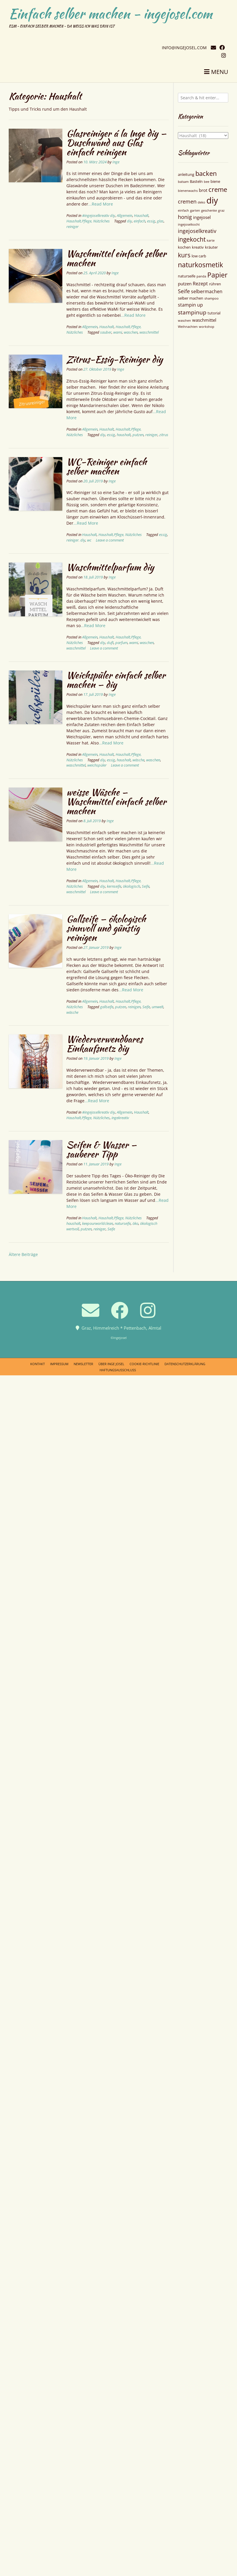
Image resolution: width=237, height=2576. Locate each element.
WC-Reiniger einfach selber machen (106, 466)
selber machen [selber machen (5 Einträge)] (190, 298)
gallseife (106, 1006)
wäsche (138, 760)
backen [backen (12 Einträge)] (206, 173)
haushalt (124, 434)
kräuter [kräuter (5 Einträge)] (211, 247)
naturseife (123, 1223)
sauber (106, 332)
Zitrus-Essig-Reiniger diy (114, 359)
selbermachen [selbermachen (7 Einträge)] (206, 291)
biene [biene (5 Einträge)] (215, 181)
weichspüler (97, 765)
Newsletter (83, 1364)
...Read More (100, 204)
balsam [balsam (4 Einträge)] (183, 182)
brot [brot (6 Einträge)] (203, 190)
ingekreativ (120, 1117)
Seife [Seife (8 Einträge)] (184, 291)
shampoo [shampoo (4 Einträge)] (211, 298)
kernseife (114, 886)
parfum (121, 642)
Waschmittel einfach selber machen (116, 258)
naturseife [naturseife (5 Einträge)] (186, 276)
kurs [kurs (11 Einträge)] (184, 255)
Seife (145, 886)
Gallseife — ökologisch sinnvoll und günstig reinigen (106, 928)
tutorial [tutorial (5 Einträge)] (214, 313)
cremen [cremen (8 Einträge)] (187, 201)
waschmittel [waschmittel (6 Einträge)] (204, 320)
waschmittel (149, 332)
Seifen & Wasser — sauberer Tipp (101, 1149)
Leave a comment (110, 540)
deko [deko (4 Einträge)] (201, 202)
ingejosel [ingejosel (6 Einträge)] (202, 217)
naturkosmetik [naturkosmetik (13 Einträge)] (200, 264)
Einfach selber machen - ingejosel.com (110, 13)
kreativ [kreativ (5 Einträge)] (198, 247)
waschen (131, 332)
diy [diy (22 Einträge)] (212, 200)
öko (135, 1223)
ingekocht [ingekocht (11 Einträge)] (192, 239)
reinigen (134, 1006)
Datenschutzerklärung (185, 1364)
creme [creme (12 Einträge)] (217, 189)
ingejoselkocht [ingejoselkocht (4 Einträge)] (189, 224)
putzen (138, 434)
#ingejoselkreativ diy (98, 215)
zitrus (163, 434)
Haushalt (141, 215)
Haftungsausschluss (118, 1370)
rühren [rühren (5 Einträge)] (215, 283)
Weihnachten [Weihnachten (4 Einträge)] (188, 327)
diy (129, 221)
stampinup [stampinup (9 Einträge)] (192, 312)
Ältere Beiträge (23, 1254)
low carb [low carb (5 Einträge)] (199, 256)
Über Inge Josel (111, 1364)
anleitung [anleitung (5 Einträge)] (186, 174)
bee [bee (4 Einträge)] (206, 182)
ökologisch (131, 886)
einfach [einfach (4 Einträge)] (183, 210)
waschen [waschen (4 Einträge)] (184, 321)
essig (151, 221)
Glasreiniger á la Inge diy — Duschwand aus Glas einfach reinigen (116, 142)
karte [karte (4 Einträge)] (211, 240)
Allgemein (124, 215)
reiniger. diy (75, 540)
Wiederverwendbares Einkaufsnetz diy (104, 1043)
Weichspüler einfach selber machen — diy (115, 679)
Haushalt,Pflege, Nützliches (88, 221)
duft (110, 642)
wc (89, 540)
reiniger (72, 226)
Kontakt (37, 1364)
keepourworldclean (97, 1223)
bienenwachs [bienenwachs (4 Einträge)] (188, 191)
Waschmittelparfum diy (110, 567)
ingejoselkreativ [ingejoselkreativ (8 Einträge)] (197, 230)
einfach (139, 221)
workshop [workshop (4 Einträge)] (206, 327)
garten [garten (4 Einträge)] (195, 210)
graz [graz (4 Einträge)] (221, 210)
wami (117, 332)
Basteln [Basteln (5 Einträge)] (196, 181)
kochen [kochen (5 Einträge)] (184, 247)
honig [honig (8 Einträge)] (185, 216)
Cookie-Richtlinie (144, 1364)
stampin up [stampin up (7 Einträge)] (190, 305)
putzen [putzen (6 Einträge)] (185, 283)
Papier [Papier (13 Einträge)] (217, 274)
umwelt (157, 1006)
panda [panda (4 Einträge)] (201, 276)
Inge (115, 162)
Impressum (59, 1364)
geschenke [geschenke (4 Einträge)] (209, 210)
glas (160, 221)
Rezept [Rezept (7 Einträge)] (200, 283)
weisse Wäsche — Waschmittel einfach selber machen (116, 801)
